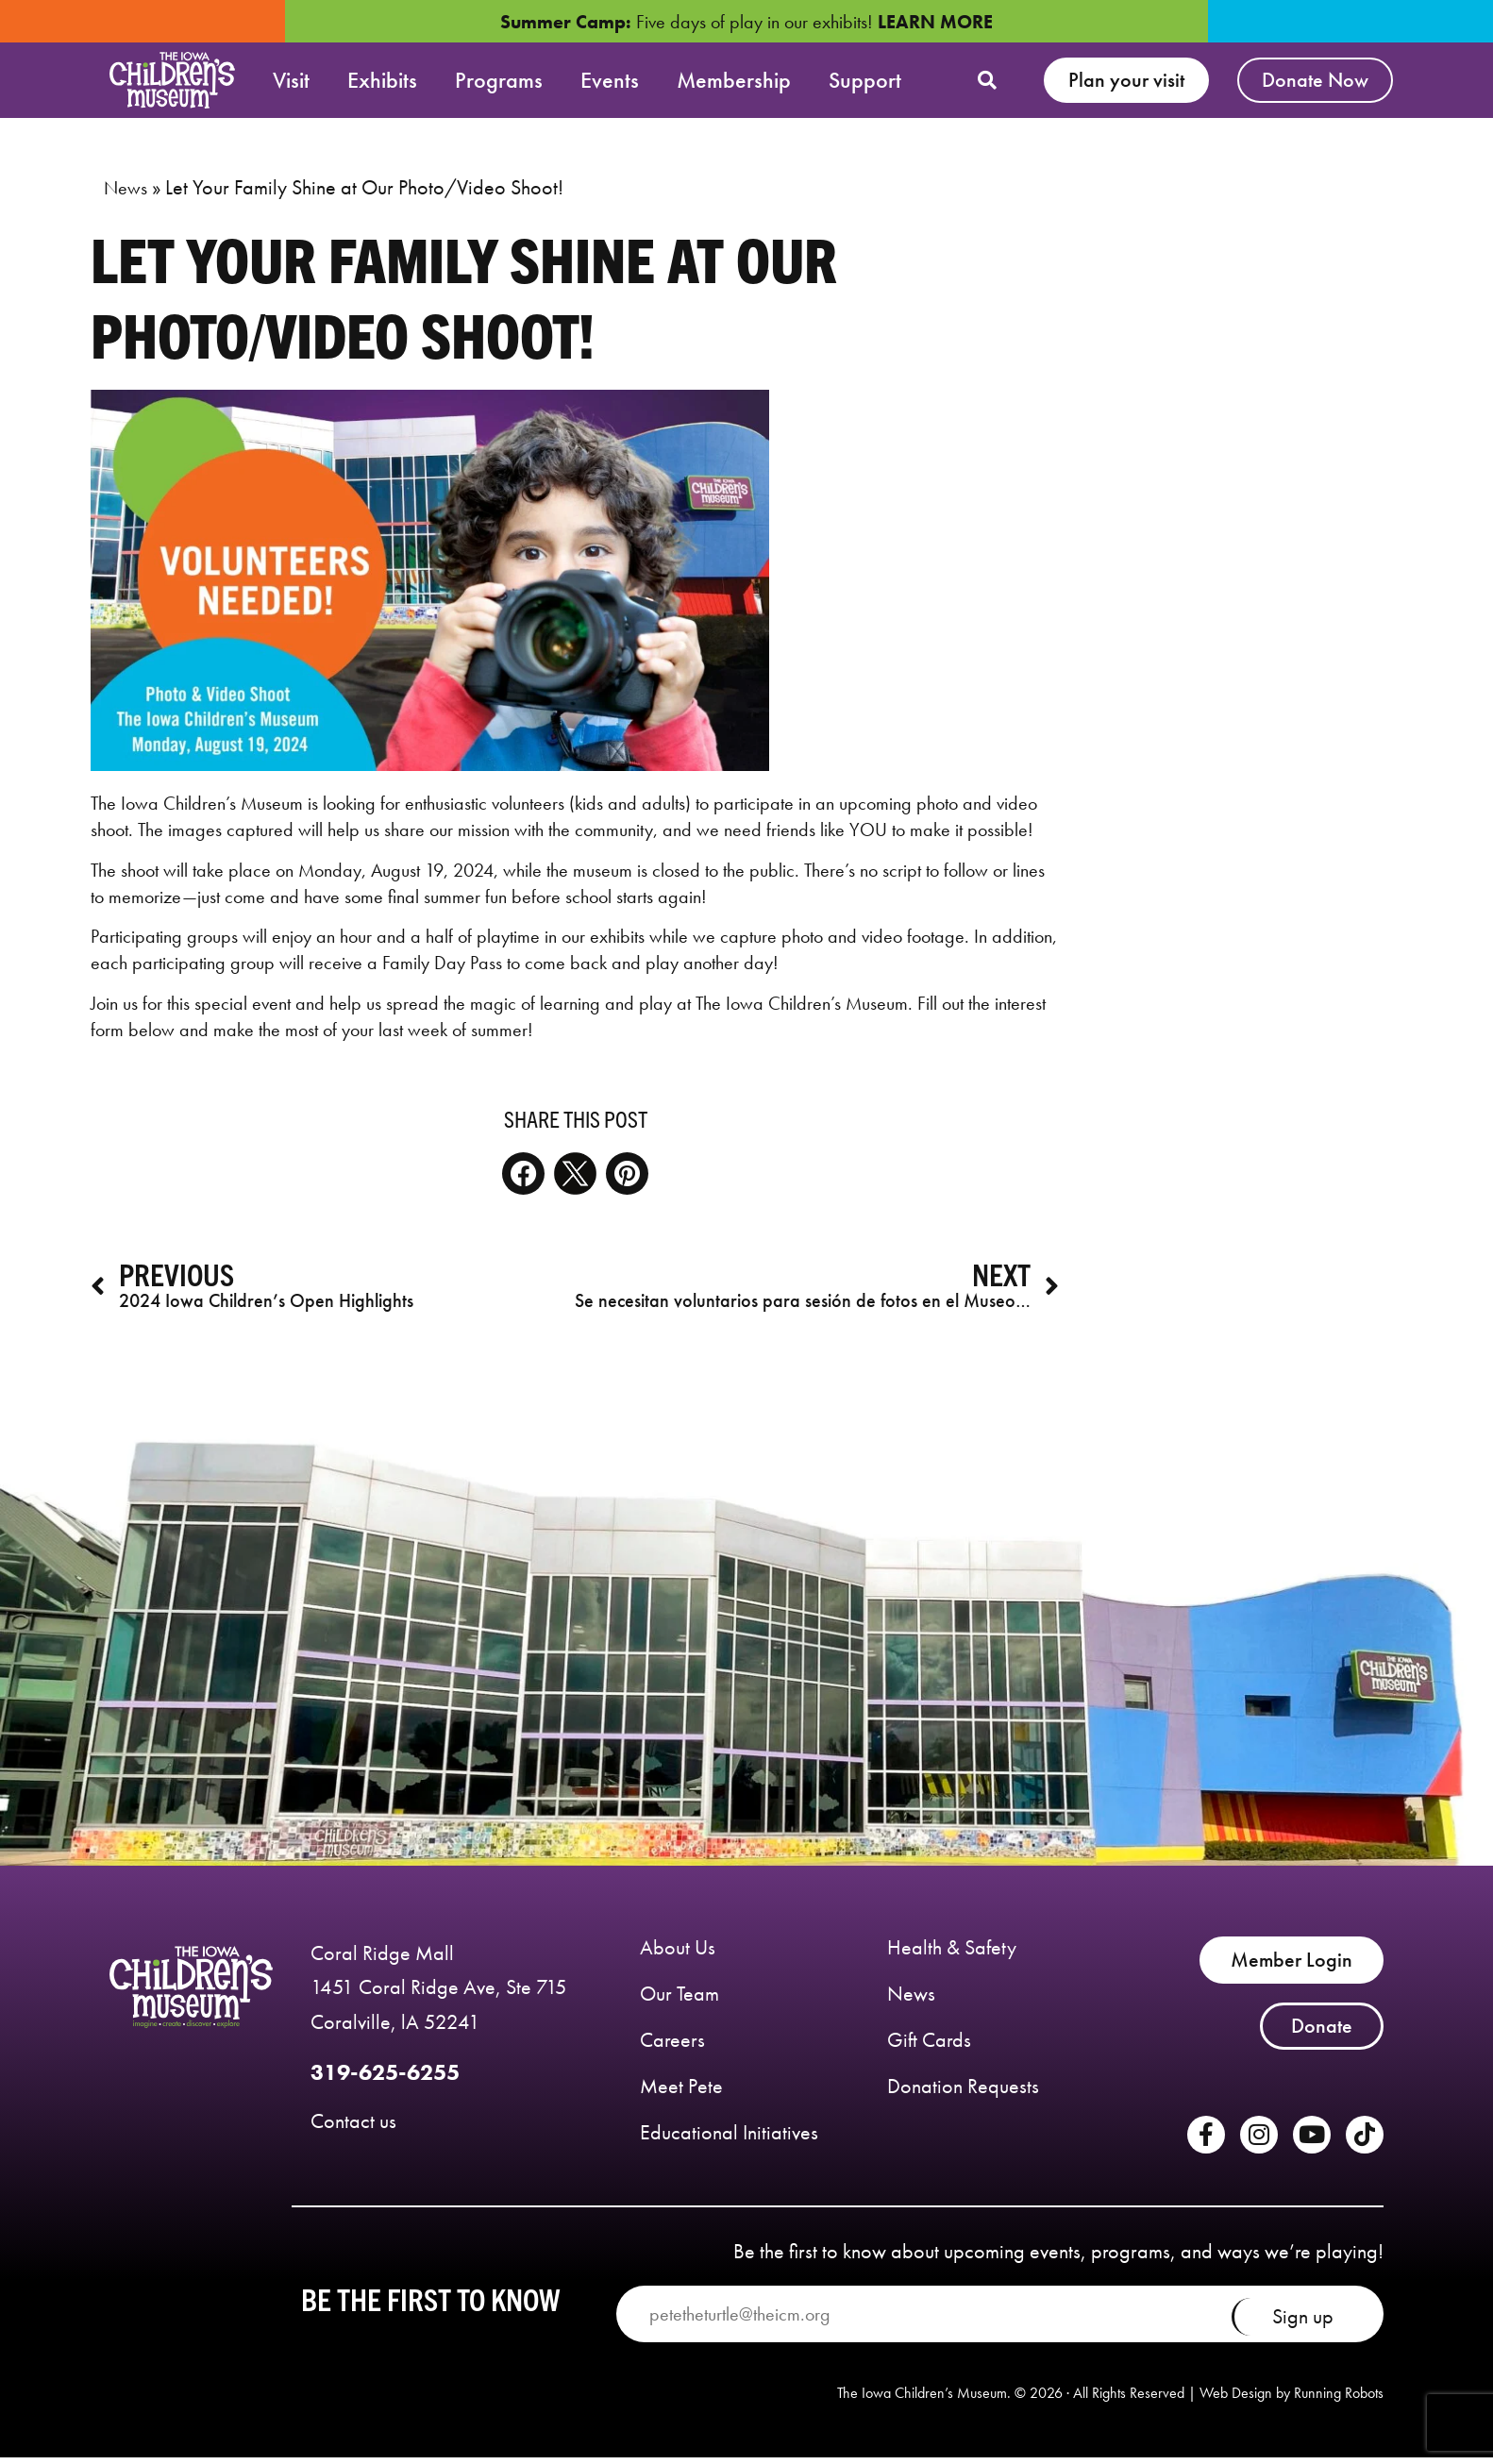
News (125, 197)
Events (609, 79)
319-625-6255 (385, 2081)
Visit (291, 79)
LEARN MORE (935, 21)
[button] (987, 80)
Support (865, 79)
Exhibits (382, 79)
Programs (499, 79)
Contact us (353, 2131)
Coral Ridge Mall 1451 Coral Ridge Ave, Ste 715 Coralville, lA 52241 (438, 1997)
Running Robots (1339, 2402)
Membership (734, 79)
